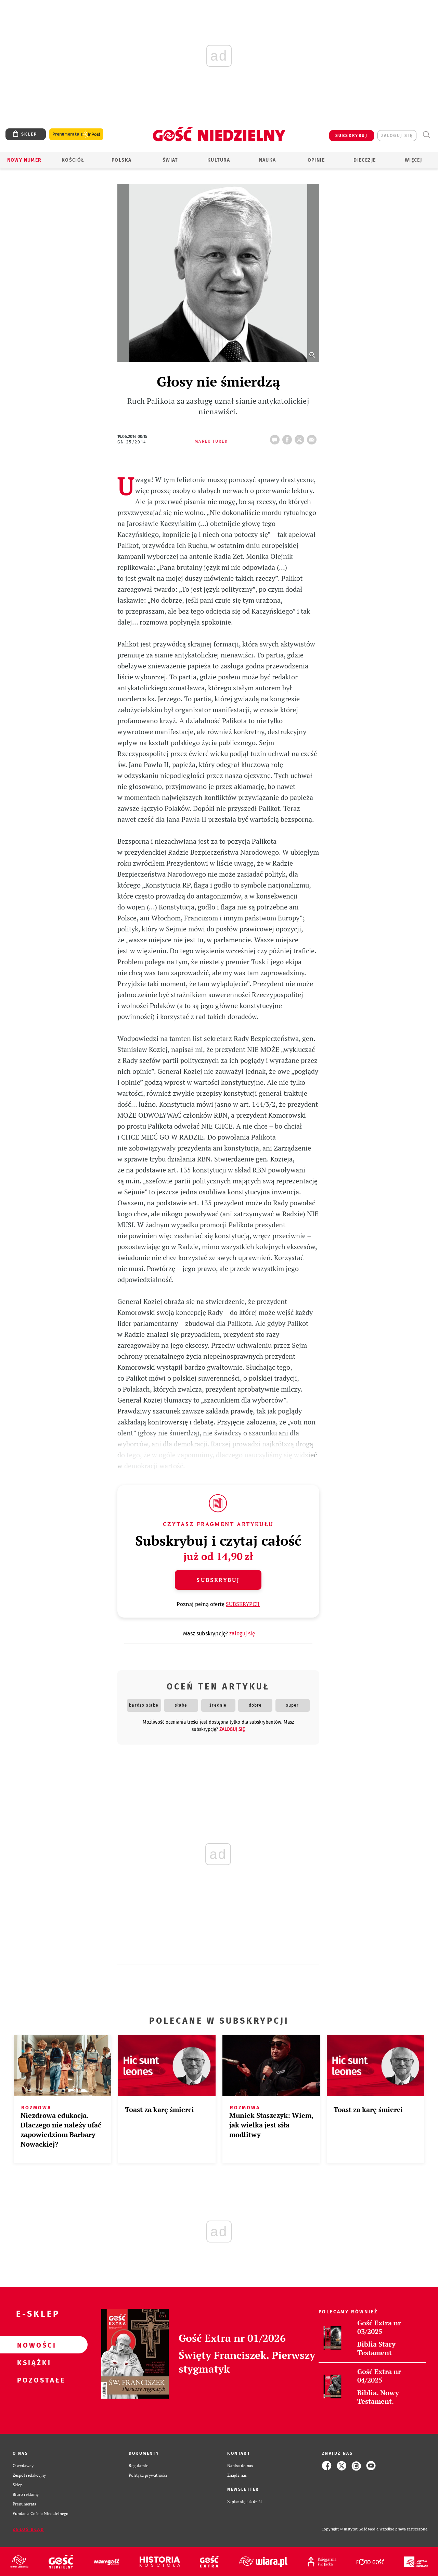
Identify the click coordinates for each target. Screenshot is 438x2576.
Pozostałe (33, 2380)
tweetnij (301, 437)
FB (288, 437)
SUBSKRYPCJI (243, 1604)
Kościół (73, 160)
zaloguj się (397, 135)
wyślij (313, 437)
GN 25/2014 (131, 442)
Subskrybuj (218, 1580)
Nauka (267, 160)
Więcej (413, 160)
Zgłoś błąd (28, 2529)
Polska (121, 160)
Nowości (33, 2345)
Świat (170, 160)
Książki (33, 2362)
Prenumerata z (76, 134)
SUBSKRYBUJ (351, 135)
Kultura (218, 160)
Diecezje (364, 160)
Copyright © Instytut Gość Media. (350, 2529)
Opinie (316, 160)
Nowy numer (24, 160)
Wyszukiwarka (426, 134)
